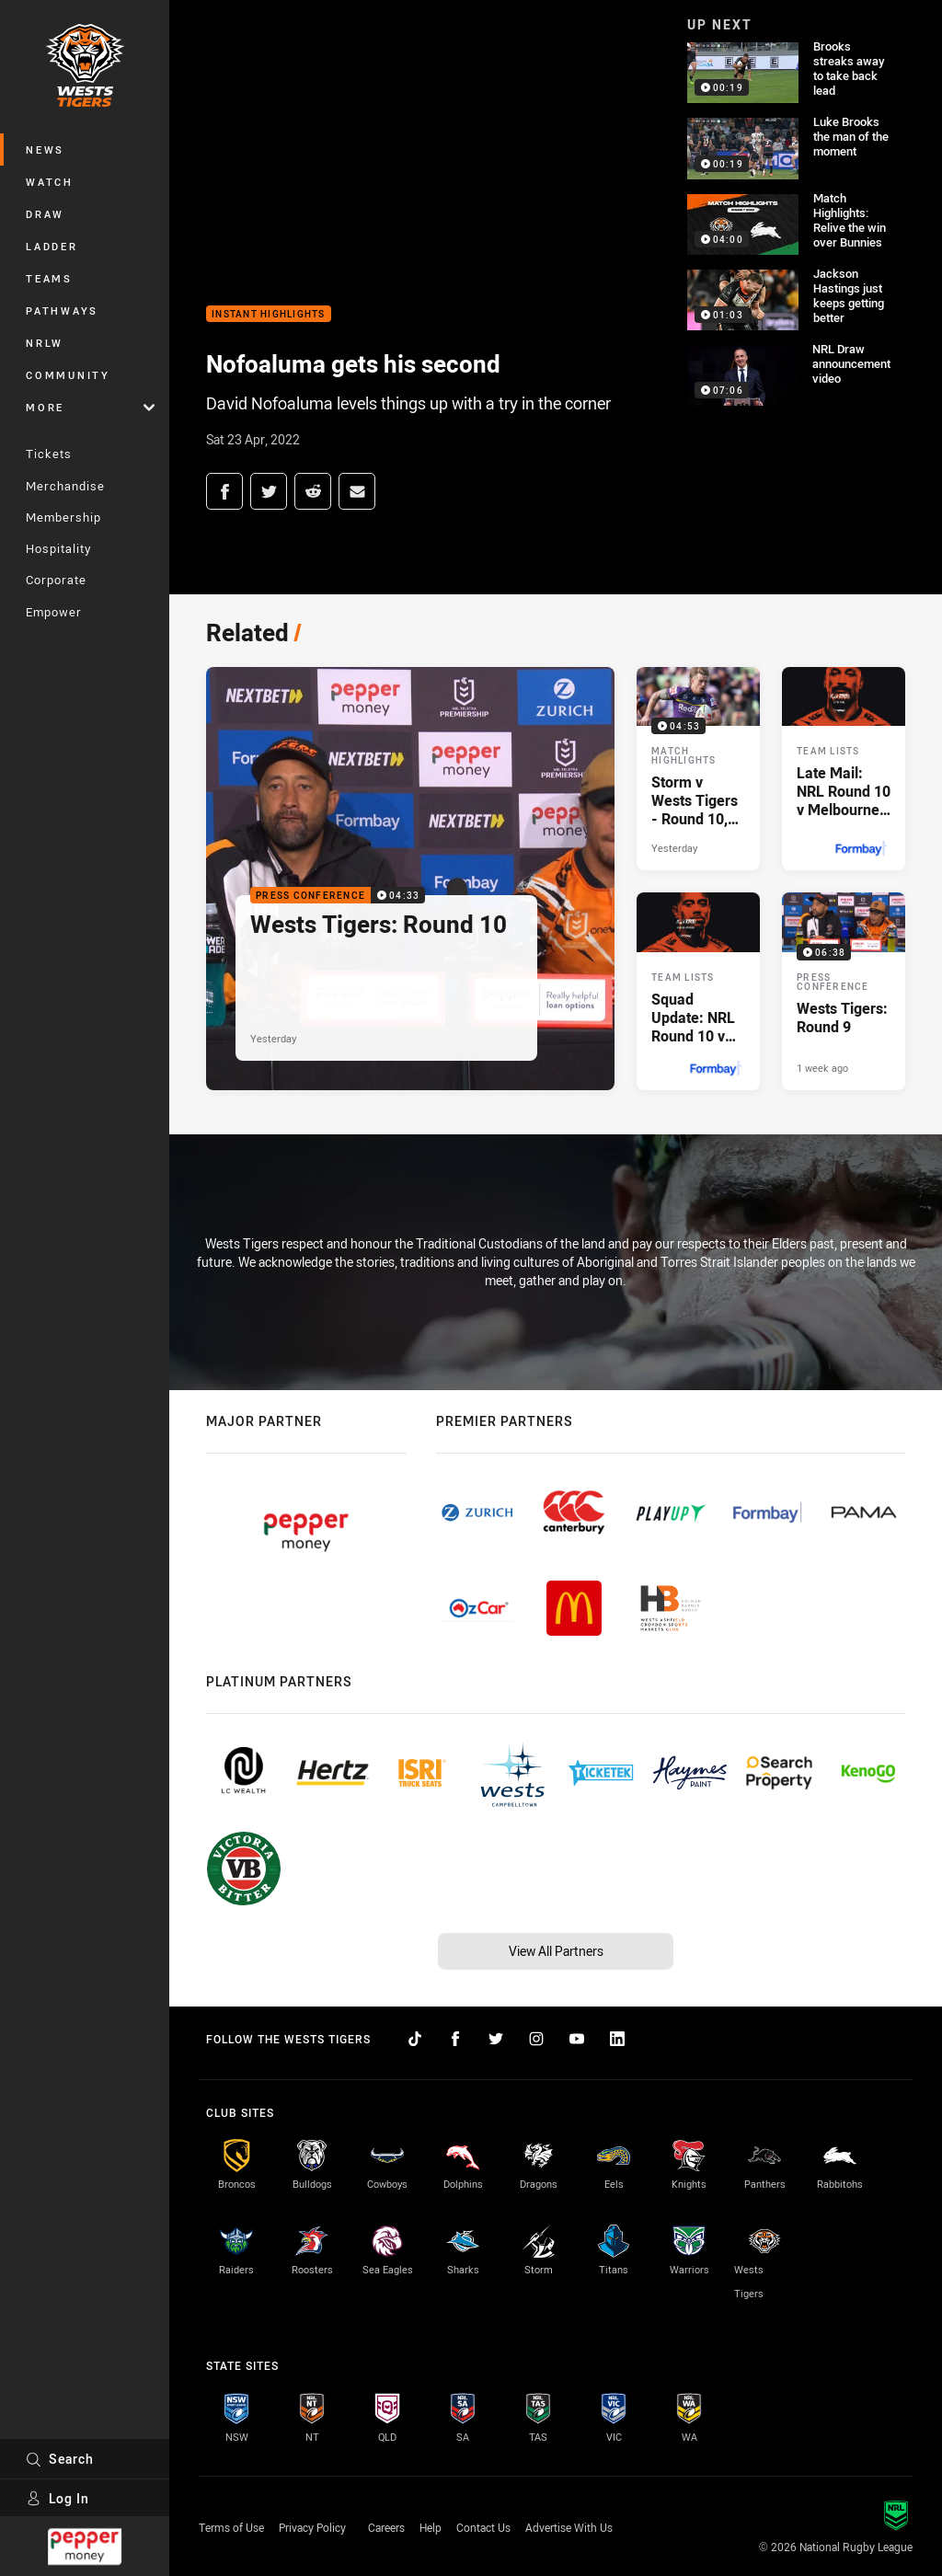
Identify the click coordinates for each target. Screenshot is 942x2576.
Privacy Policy (312, 2527)
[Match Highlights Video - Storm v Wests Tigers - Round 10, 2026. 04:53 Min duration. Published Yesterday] (698, 768)
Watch (50, 182)
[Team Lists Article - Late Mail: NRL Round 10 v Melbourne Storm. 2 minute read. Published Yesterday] (843, 768)
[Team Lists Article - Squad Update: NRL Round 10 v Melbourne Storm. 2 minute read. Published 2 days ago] (698, 990)
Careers (386, 2527)
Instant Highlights (269, 314)
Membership (63, 517)
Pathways (62, 310)
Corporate (56, 579)
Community (68, 375)
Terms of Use (231, 2527)
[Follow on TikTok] (415, 2038)
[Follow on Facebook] (455, 2038)
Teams (49, 278)
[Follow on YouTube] (576, 2038)
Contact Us (483, 2527)
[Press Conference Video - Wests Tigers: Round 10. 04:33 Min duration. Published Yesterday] (410, 878)
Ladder (52, 246)
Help (430, 2527)
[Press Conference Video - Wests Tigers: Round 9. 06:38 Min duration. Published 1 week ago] (843, 990)
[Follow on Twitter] (495, 2038)
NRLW (44, 343)
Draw (45, 214)
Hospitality (58, 548)
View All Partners (556, 1951)
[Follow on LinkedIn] (617, 2038)
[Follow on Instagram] (536, 2038)
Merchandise (65, 485)
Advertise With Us (569, 2527)
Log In (57, 2498)
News (45, 149)
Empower (54, 612)
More (90, 407)
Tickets (49, 453)
